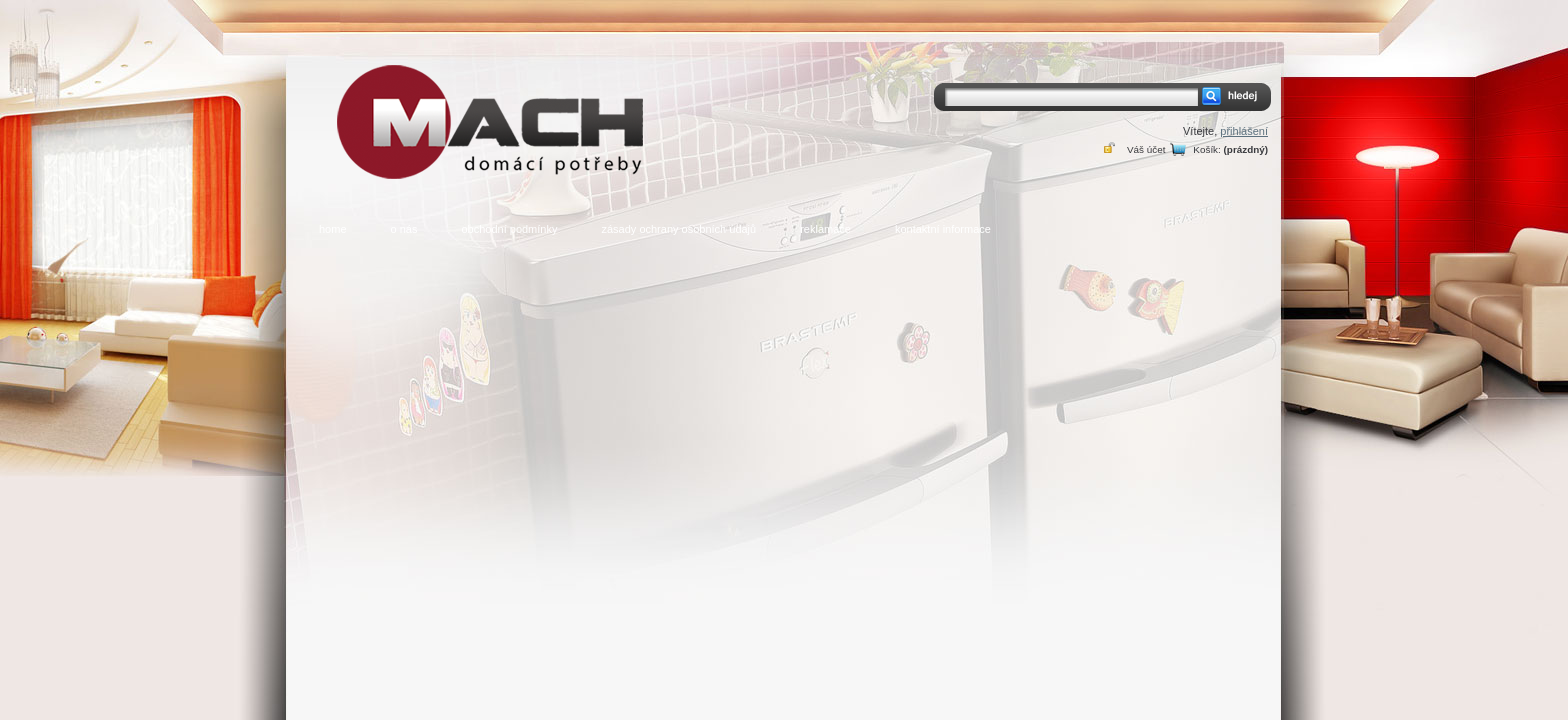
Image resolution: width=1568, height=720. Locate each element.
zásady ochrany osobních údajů (678, 229)
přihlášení (1244, 131)
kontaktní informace (943, 229)
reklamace (825, 229)
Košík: (1206, 149)
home (333, 229)
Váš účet (1146, 149)
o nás (404, 229)
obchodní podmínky (509, 229)
